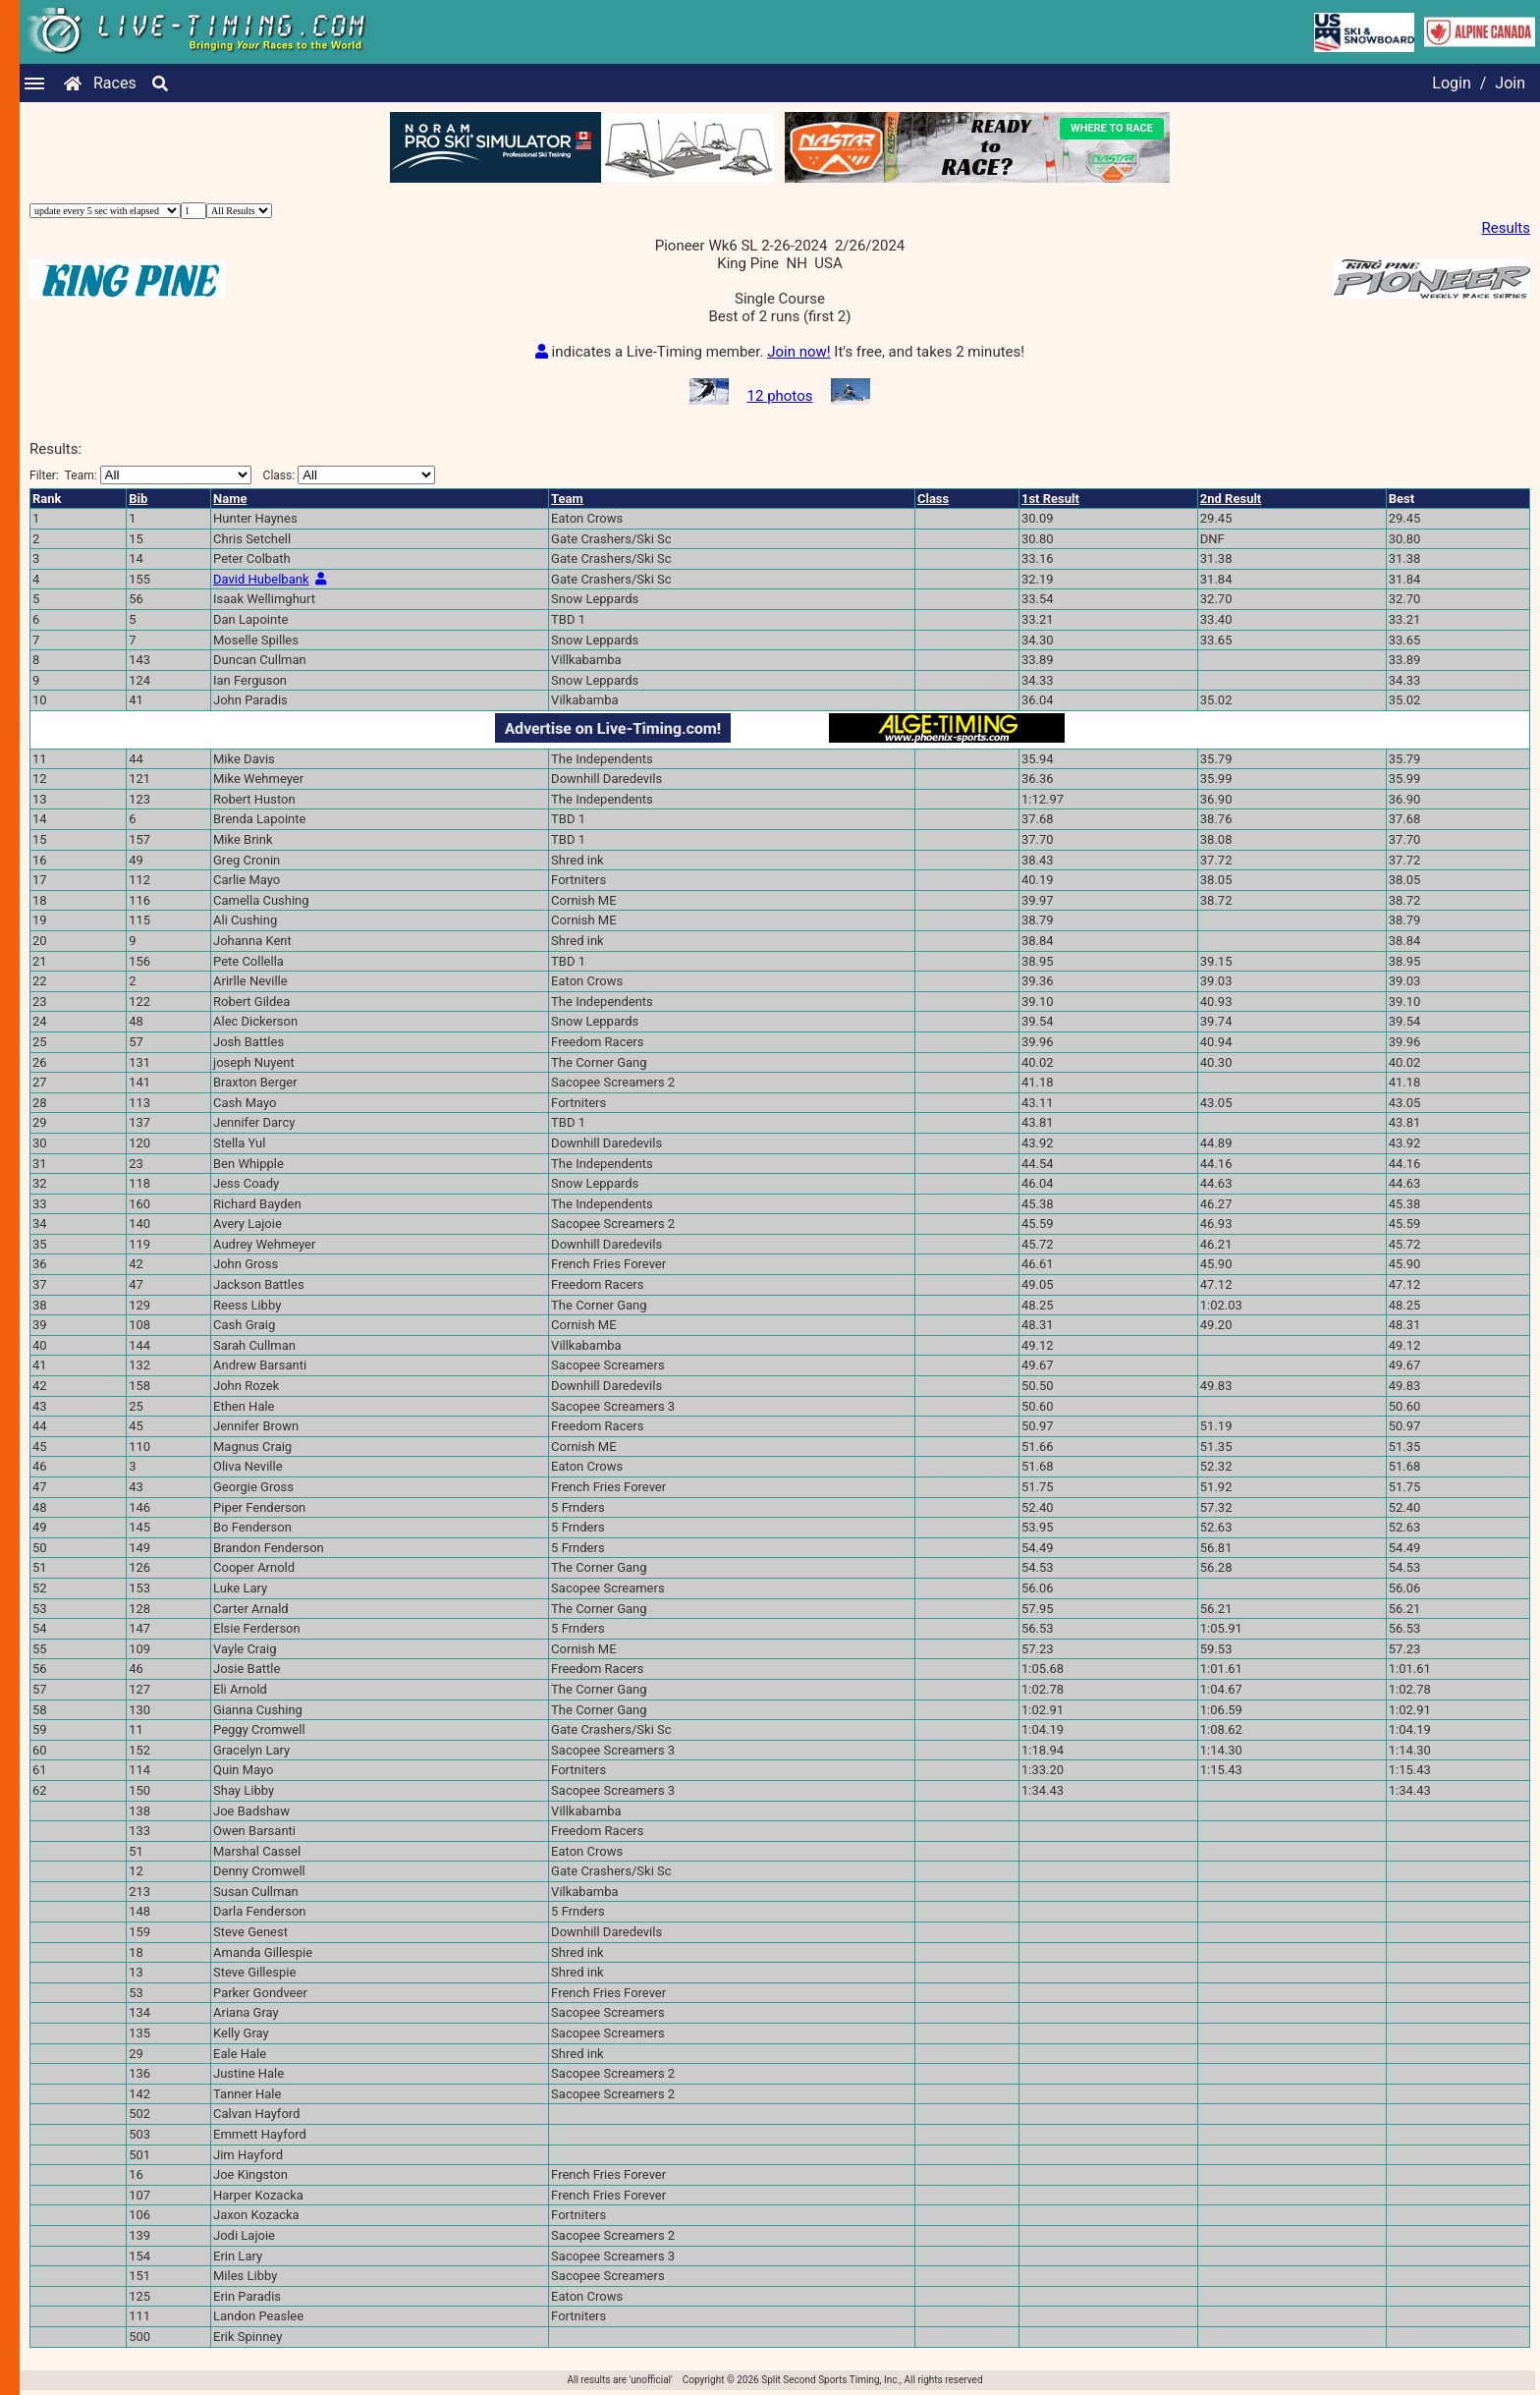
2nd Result (1230, 498)
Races (115, 83)
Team (567, 498)
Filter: (140, 475)
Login (1451, 83)
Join (1510, 83)
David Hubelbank (260, 579)
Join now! (798, 352)
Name (230, 498)
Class (933, 498)
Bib (138, 498)
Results (1505, 228)
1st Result (1050, 498)
